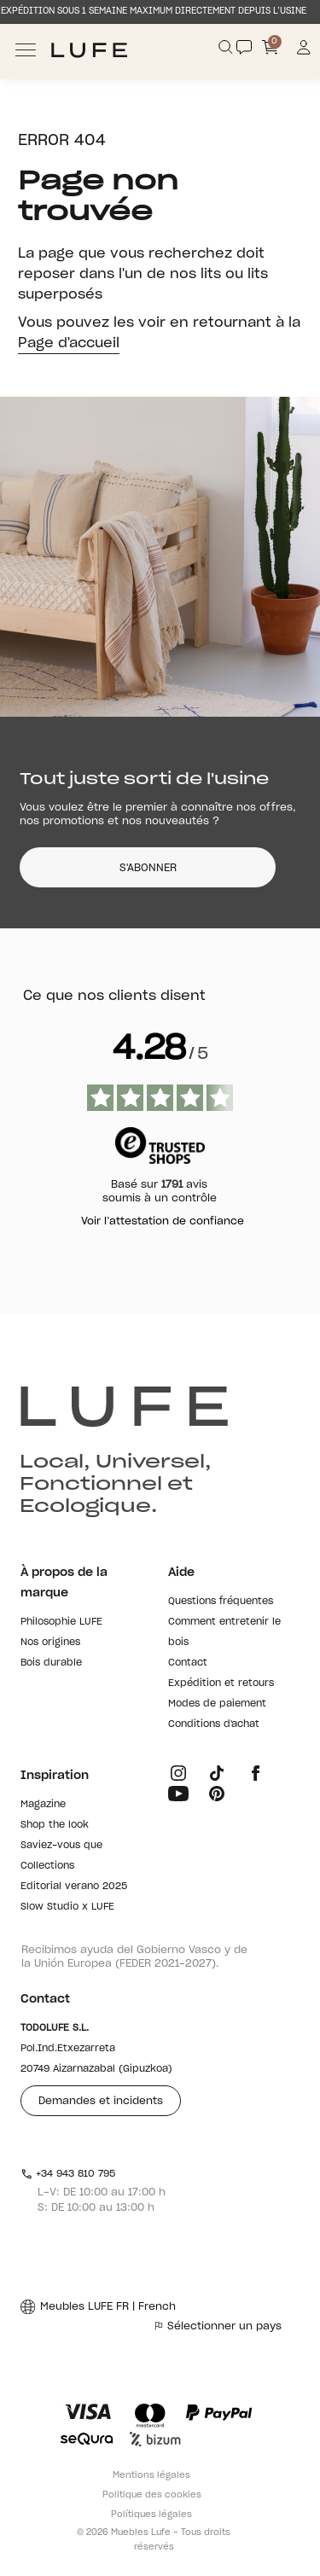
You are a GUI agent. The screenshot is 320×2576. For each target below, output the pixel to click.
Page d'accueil (68, 343)
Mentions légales (151, 2475)
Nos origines (50, 1642)
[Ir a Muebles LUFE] (89, 50)
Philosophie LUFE (61, 1621)
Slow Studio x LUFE (67, 1906)
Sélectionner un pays (218, 2326)
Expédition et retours (221, 1683)
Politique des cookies (151, 2495)
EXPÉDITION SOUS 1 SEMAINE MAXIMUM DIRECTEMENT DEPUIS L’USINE (153, 11)
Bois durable (51, 1662)
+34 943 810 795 (67, 2173)
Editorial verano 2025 (73, 1886)
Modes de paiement (217, 1703)
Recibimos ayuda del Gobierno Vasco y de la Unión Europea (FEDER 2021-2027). (134, 1956)
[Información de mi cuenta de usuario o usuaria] (304, 50)
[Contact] (244, 47)
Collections (47, 1865)
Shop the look (54, 1824)
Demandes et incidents (100, 2101)
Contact (187, 1662)
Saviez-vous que (61, 1845)
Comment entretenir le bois (224, 1632)
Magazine (43, 1804)
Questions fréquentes (220, 1601)
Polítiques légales (151, 2514)
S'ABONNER (148, 868)
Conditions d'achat (213, 1724)
